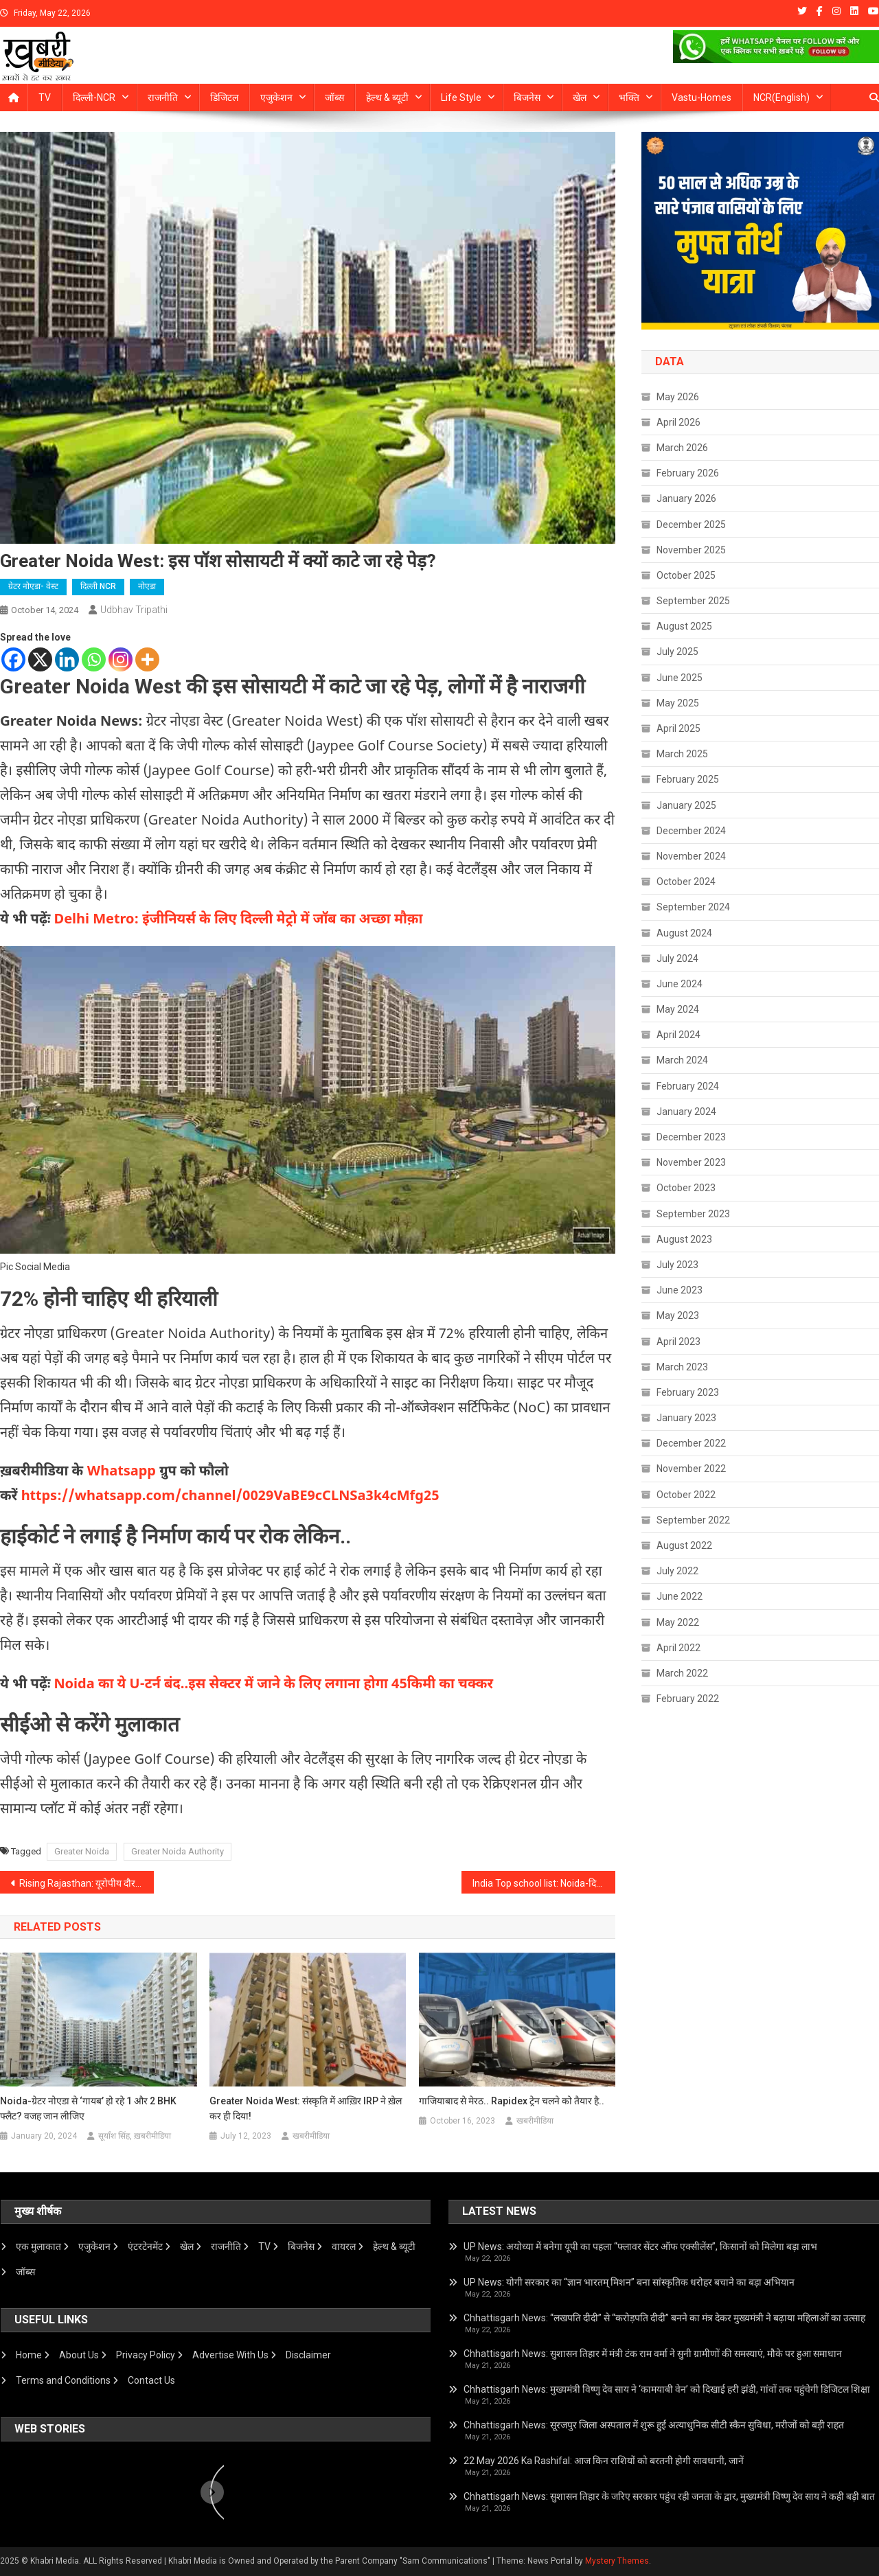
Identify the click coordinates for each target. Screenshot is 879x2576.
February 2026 (688, 473)
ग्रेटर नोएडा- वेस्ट (33, 586)
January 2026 (686, 498)
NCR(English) (781, 97)
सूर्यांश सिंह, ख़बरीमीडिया (134, 2136)
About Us (79, 2354)
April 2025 (678, 728)
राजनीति (163, 97)
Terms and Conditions (63, 2380)
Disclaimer (308, 2354)
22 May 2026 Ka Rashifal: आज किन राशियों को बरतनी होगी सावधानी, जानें (604, 2460)
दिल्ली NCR (98, 586)
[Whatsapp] (94, 659)
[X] (40, 659)
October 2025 (686, 575)
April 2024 (678, 1034)
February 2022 (688, 1698)
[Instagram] (121, 659)
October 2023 (686, 1187)
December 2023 (691, 1136)
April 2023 (678, 1341)
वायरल (344, 2246)
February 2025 (688, 779)
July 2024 (677, 958)
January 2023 (686, 1417)
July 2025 (677, 651)
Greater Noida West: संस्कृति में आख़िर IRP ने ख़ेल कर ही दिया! (305, 2108)
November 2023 (691, 1162)
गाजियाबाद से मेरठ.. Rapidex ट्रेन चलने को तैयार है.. (511, 2100)
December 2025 (691, 524)
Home (29, 2354)
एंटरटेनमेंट (145, 2246)
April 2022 (678, 1647)
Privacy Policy (145, 2354)
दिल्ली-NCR (94, 97)
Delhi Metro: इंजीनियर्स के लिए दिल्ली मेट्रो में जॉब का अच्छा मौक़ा (238, 920)
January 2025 (686, 805)
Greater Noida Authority (177, 1851)
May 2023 (678, 1315)
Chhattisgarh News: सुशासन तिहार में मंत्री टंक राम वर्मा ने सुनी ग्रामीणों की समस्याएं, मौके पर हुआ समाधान (653, 2353)
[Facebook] (13, 659)
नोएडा (147, 586)
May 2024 (678, 1009)
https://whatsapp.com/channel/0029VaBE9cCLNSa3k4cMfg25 (230, 1497)
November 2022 (691, 1468)
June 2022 (680, 1596)
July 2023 (677, 1264)
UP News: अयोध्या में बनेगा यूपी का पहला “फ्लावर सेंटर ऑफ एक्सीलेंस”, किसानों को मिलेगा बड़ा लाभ (640, 2246)
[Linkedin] (67, 659)
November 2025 (691, 549)
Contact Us (151, 2380)
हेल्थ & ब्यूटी (387, 97)
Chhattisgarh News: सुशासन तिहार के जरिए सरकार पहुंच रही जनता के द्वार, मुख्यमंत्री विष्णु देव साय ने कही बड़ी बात (669, 2496)
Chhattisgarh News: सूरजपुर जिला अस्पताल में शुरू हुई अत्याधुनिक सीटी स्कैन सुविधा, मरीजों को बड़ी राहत (654, 2424)
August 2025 (684, 626)
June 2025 (680, 677)
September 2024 (693, 906)
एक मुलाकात (38, 2246)
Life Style (461, 97)
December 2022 (691, 1443)
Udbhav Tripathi (134, 609)
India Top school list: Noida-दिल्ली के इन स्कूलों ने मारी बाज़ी (543, 1883)
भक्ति (629, 97)
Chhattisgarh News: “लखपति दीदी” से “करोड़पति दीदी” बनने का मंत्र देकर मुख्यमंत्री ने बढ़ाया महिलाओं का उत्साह (664, 2317)
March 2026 (682, 447)
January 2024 (686, 1111)
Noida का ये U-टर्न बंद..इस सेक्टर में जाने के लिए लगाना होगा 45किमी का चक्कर (274, 1685)
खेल (579, 97)
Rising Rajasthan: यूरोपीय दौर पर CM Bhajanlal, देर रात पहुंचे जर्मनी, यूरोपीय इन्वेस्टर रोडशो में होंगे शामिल (86, 1883)
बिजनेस (527, 97)
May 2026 (678, 396)
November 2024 (691, 856)
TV (44, 97)
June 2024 (680, 983)
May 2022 (678, 1622)
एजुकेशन (276, 97)
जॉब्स (334, 97)
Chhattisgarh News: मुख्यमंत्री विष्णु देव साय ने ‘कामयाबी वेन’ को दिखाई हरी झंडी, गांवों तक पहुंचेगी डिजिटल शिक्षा (667, 2389)
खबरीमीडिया (311, 2136)
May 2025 (678, 703)
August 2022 (684, 1545)
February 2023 (688, 1392)
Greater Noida (81, 1851)
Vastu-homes (701, 97)
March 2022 (682, 1673)
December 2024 (691, 830)
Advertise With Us (230, 2354)
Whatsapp (121, 1472)
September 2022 (693, 1520)
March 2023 (682, 1366)
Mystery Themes (617, 2561)
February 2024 (688, 1086)
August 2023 (684, 1239)
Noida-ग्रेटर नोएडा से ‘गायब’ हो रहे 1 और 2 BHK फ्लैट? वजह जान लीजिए (88, 2108)
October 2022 (686, 1494)
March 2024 (682, 1060)
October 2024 (686, 881)
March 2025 (682, 753)
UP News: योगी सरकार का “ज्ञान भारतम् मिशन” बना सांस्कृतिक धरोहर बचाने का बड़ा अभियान (629, 2282)
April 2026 (678, 422)
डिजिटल (224, 97)
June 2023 (680, 1290)
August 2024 (684, 933)
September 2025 (693, 600)
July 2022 (677, 1570)
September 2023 (693, 1213)
